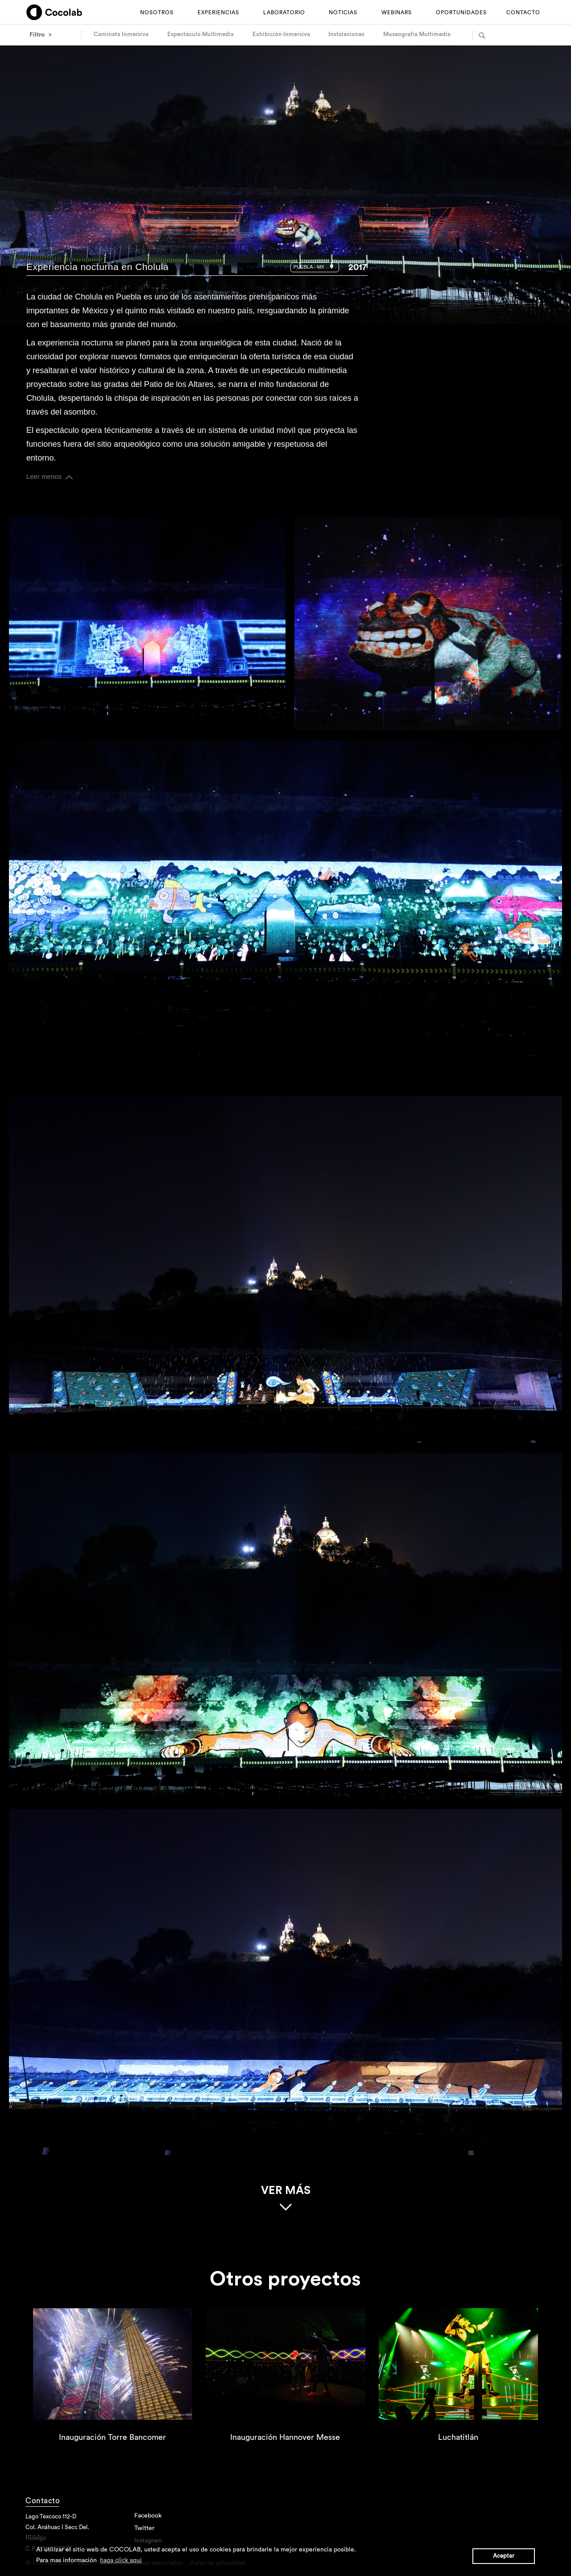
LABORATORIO (284, 12)
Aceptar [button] (503, 2556)
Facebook (147, 2519)
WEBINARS (396, 12)
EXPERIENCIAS (218, 12)
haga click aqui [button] (121, 2560)
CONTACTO (523, 12)
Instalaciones (346, 34)
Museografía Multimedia (417, 34)
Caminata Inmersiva (121, 34)
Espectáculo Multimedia (200, 34)
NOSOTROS (157, 12)
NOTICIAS (343, 12)
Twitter (144, 2531)
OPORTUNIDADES (461, 12)
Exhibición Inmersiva (281, 34)
